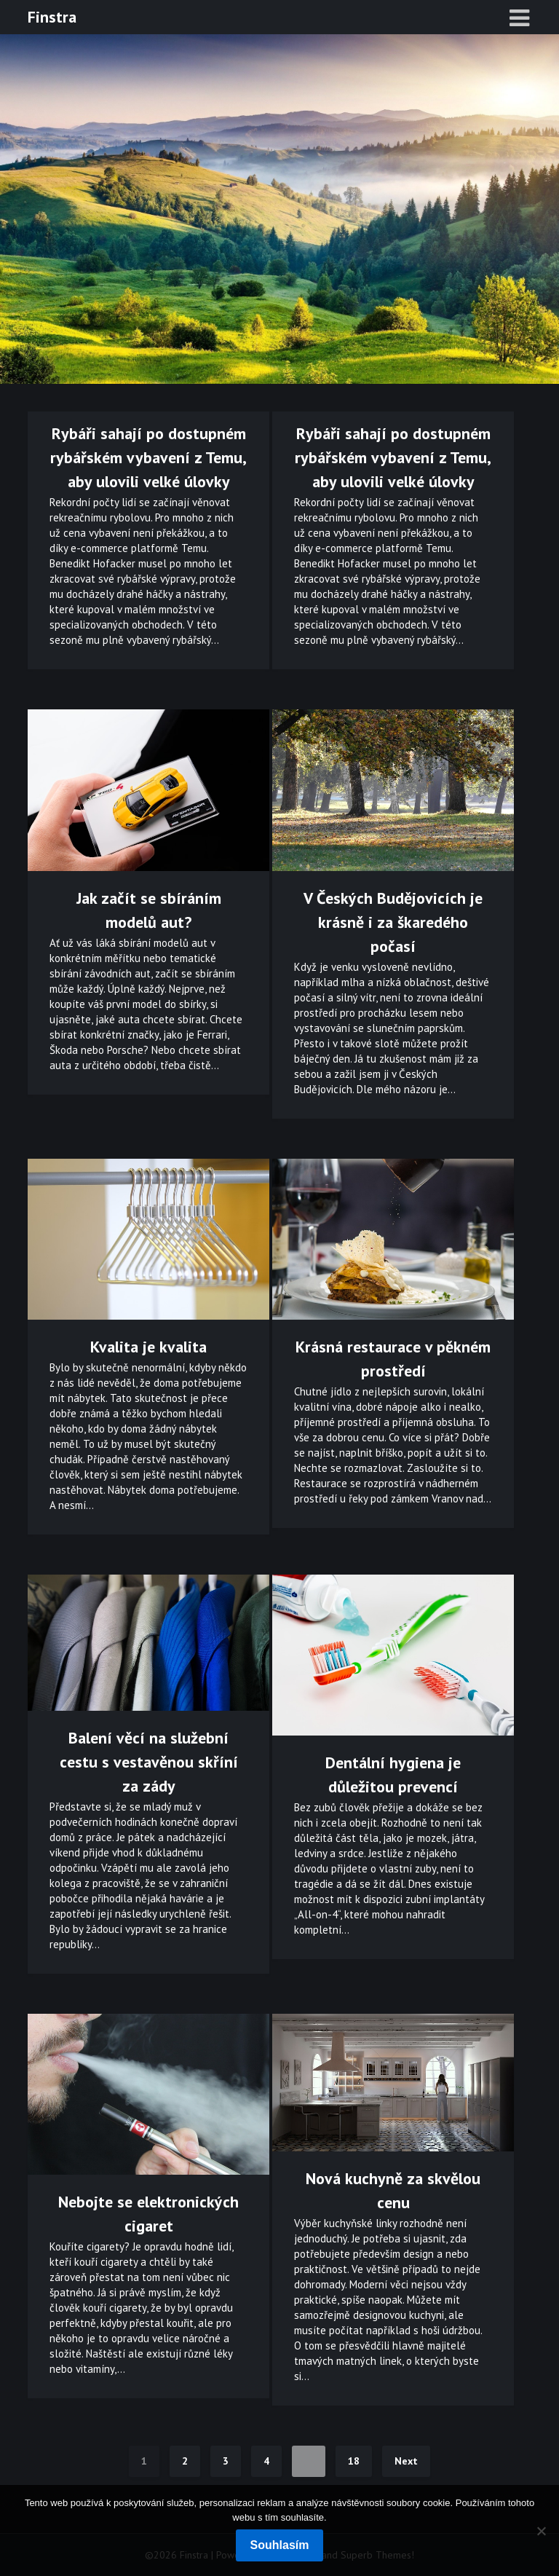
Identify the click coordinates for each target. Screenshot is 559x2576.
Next (406, 2460)
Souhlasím (279, 2545)
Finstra (52, 17)
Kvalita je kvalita (148, 1346)
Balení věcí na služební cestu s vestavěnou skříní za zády (149, 1762)
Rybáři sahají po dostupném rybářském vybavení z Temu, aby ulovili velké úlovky (148, 457)
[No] (541, 2531)
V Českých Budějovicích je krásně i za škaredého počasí (393, 922)
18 (354, 2460)
